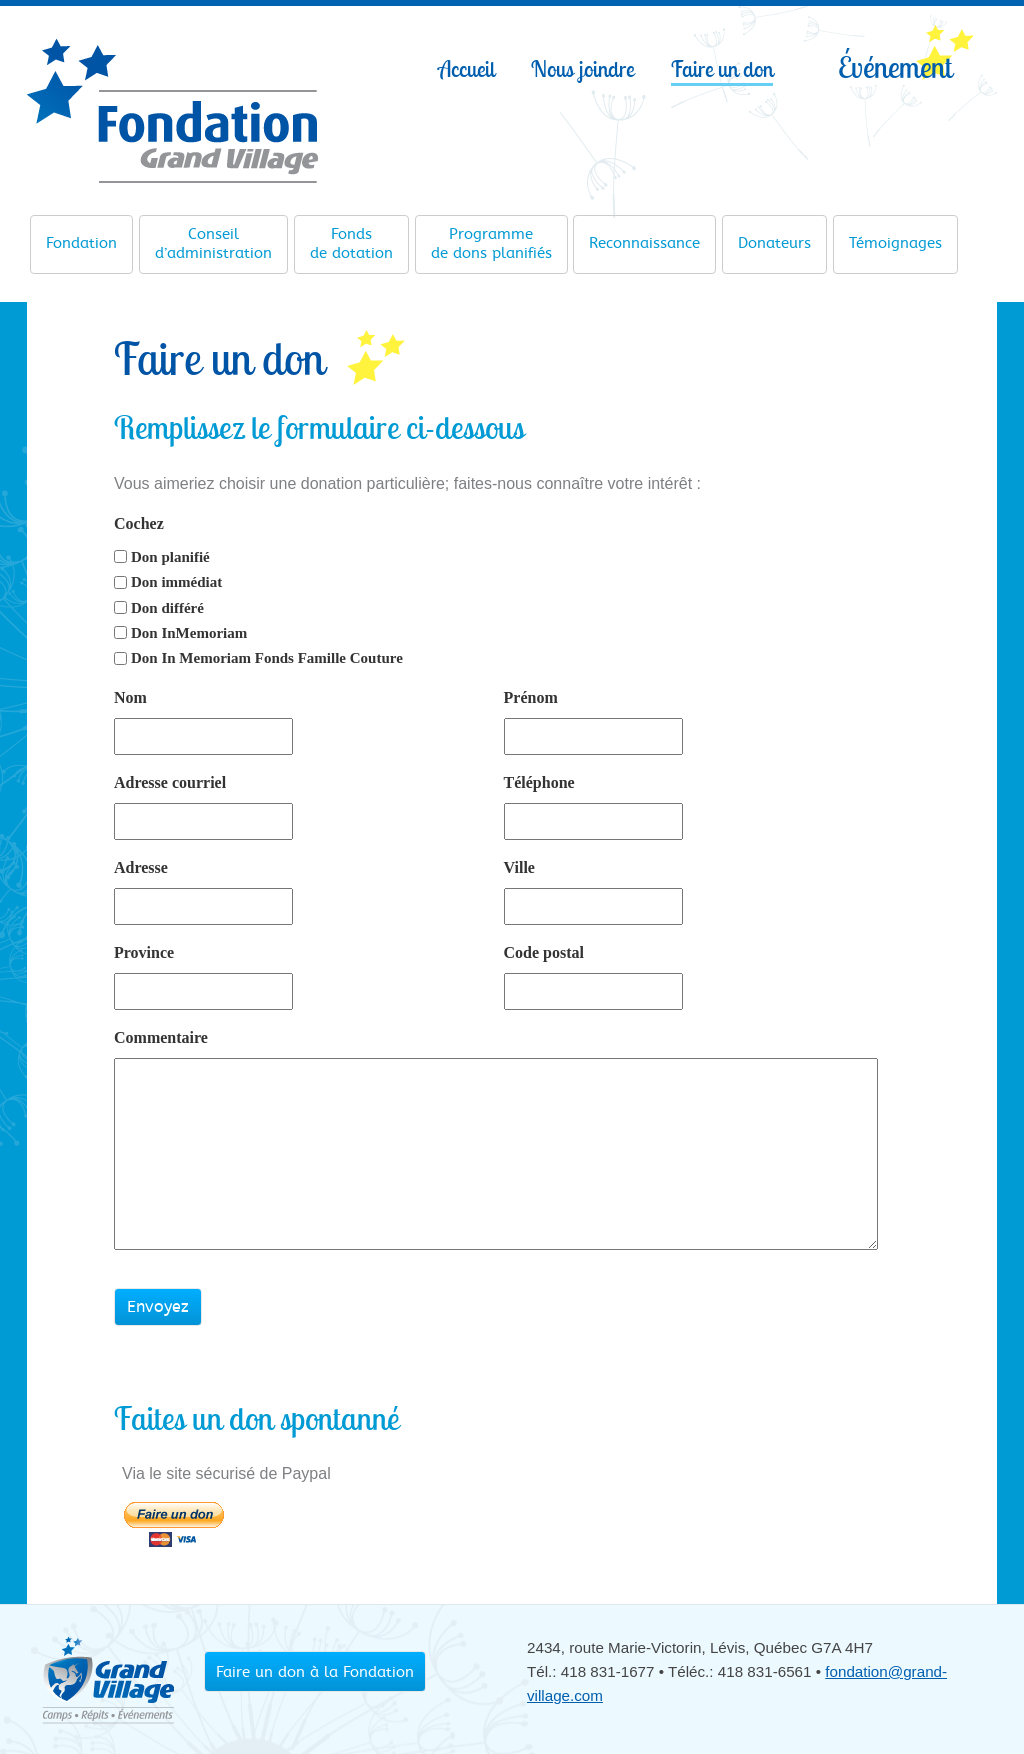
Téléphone (539, 782)
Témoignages (895, 236)
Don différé (167, 608)
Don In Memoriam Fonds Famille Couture (267, 658)
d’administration (213, 243)
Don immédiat (176, 582)
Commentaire (161, 1037)
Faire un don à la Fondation (315, 1672)
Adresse (141, 867)
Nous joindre (582, 69)
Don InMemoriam (189, 633)
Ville (519, 867)
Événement (895, 66)
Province (144, 952)
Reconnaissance (644, 236)
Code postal (544, 952)
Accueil (466, 69)
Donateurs (774, 236)
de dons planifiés (491, 243)
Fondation (81, 236)
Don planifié (170, 557)
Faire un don (722, 69)
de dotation (351, 243)
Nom (130, 697)
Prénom (531, 697)
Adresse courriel (170, 782)
